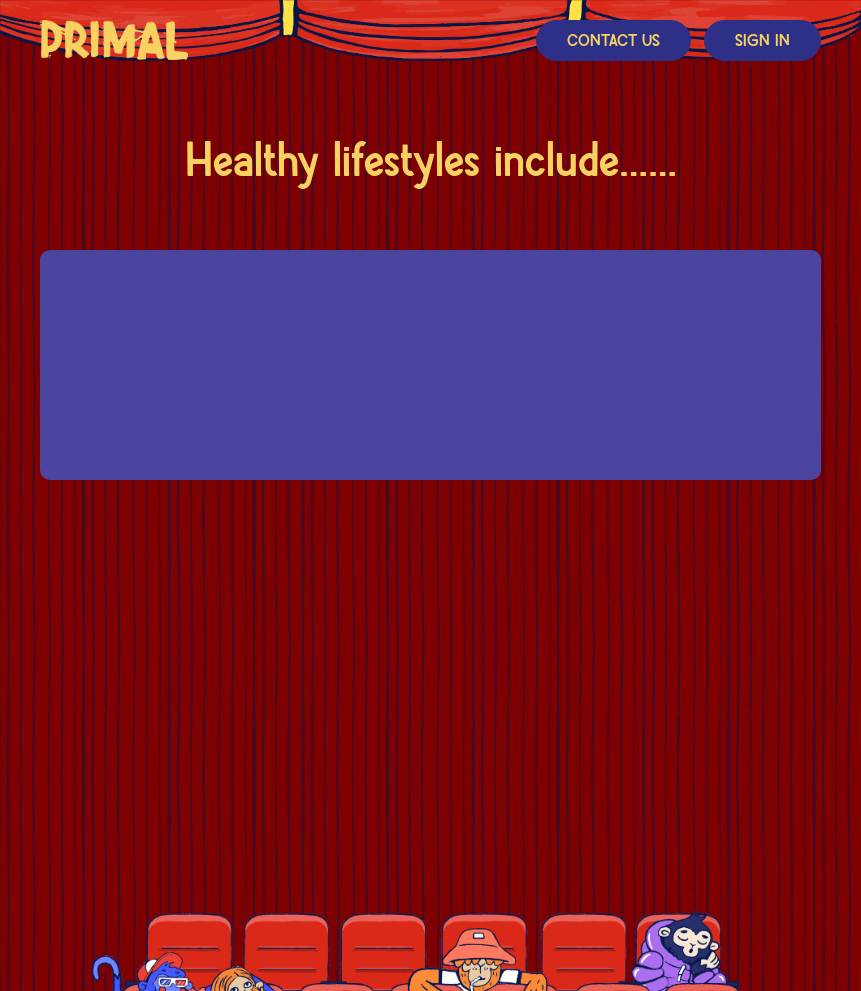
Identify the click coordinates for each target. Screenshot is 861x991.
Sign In (762, 41)
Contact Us (613, 41)
